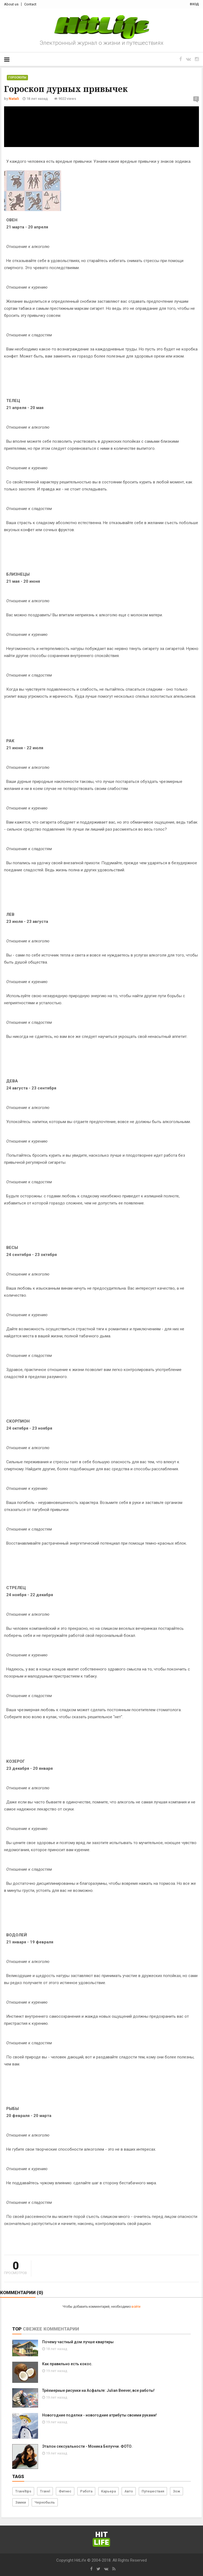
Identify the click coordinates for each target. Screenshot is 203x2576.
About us (11, 4)
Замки (20, 2502)
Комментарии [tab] (61, 2329)
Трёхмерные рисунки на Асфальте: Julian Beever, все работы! (98, 2390)
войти (136, 2307)
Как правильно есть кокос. (67, 2364)
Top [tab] (16, 2329)
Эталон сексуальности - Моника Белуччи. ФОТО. (87, 2446)
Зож (176, 2491)
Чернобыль (45, 2502)
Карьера (108, 2491)
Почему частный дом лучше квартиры (78, 2342)
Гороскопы (17, 77)
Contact (30, 4)
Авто (128, 2491)
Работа (86, 2491)
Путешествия (153, 2491)
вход (194, 3)
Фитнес (65, 2491)
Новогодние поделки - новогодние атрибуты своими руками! (99, 2415)
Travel (45, 2491)
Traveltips (23, 2491)
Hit (101, 2539)
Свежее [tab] (32, 2329)
